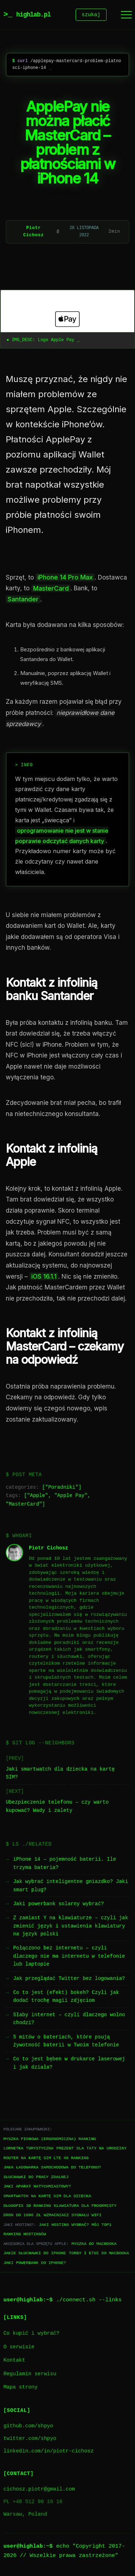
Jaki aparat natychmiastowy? (37, 2187)
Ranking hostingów (24, 2235)
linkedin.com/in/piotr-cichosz (48, 2452)
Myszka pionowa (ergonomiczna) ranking (49, 2140)
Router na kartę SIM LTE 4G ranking (46, 2159)
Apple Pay (71, 1496)
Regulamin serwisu (29, 2375)
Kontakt (14, 2361)
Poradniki (62, 1488)
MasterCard (24, 1505)
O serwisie (18, 2348)
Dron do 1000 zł (22, 2216)
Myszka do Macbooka (93, 2244)
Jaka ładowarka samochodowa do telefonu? (52, 2168)
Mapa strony (20, 2388)
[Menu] (126, 15)
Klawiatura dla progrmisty (85, 2206)
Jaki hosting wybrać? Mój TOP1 (75, 2225)
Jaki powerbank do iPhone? (34, 2263)
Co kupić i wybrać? (31, 2334)
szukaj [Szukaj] (91, 15)
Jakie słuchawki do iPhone (34, 2254)
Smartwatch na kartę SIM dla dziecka (47, 2197)
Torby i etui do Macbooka (99, 2254)
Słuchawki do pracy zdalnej (35, 2178)
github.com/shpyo (28, 2427)
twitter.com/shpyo (29, 2439)
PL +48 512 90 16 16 (32, 2503)
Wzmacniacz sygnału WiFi (73, 2216)
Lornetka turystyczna (28, 2149)
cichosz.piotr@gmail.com (39, 2490)
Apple (37, 1496)
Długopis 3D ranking (27, 2206)
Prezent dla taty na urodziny (92, 2149)
